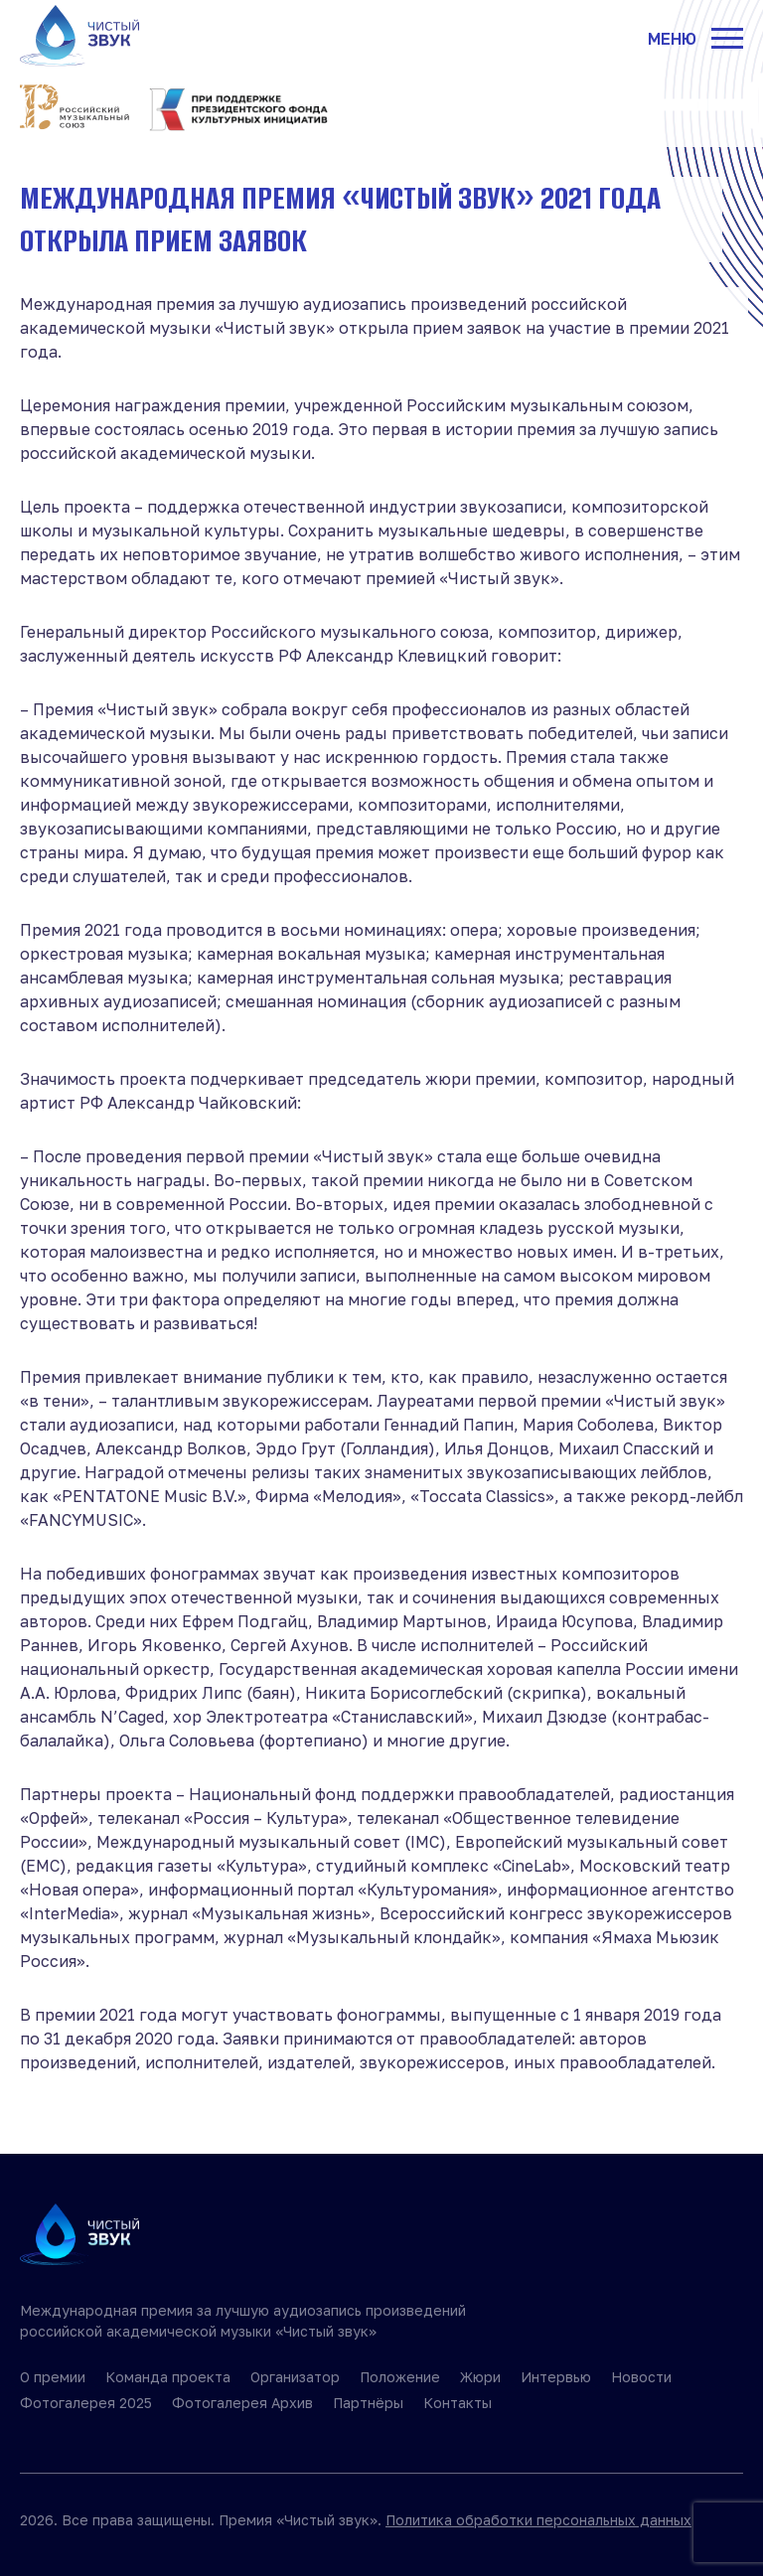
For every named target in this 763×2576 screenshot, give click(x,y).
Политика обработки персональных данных (538, 2519)
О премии (52, 2376)
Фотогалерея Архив (242, 2402)
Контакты (457, 2402)
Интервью (556, 2376)
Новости (641, 2376)
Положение (400, 2376)
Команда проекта (167, 2376)
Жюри (480, 2376)
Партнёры (368, 2402)
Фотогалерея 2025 (86, 2402)
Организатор (295, 2376)
